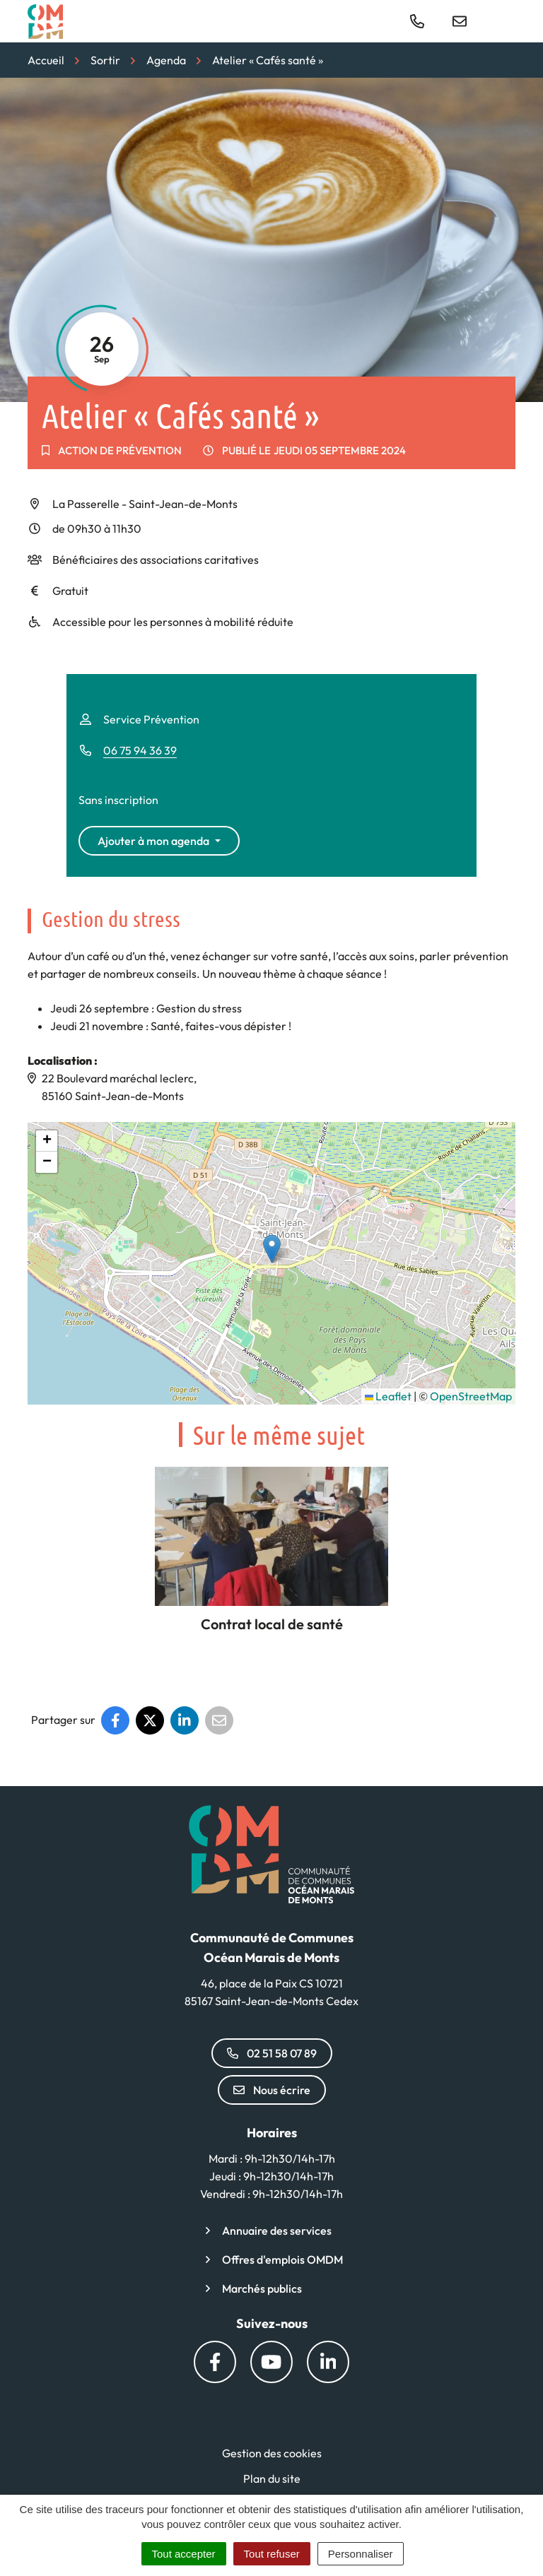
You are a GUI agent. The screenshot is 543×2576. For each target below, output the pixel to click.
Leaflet (388, 1396)
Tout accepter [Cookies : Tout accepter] (184, 2554)
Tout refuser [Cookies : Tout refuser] (272, 2554)
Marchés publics (262, 2288)
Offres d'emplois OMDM (282, 2259)
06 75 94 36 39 (140, 750)
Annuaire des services (277, 2230)
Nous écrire (271, 2090)
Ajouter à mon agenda (153, 841)
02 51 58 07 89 (272, 2053)
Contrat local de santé (272, 1624)
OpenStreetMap (471, 1396)
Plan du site (271, 2478)
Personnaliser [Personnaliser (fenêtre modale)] (360, 2554)
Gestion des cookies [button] (272, 2453)
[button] (272, 1248)
